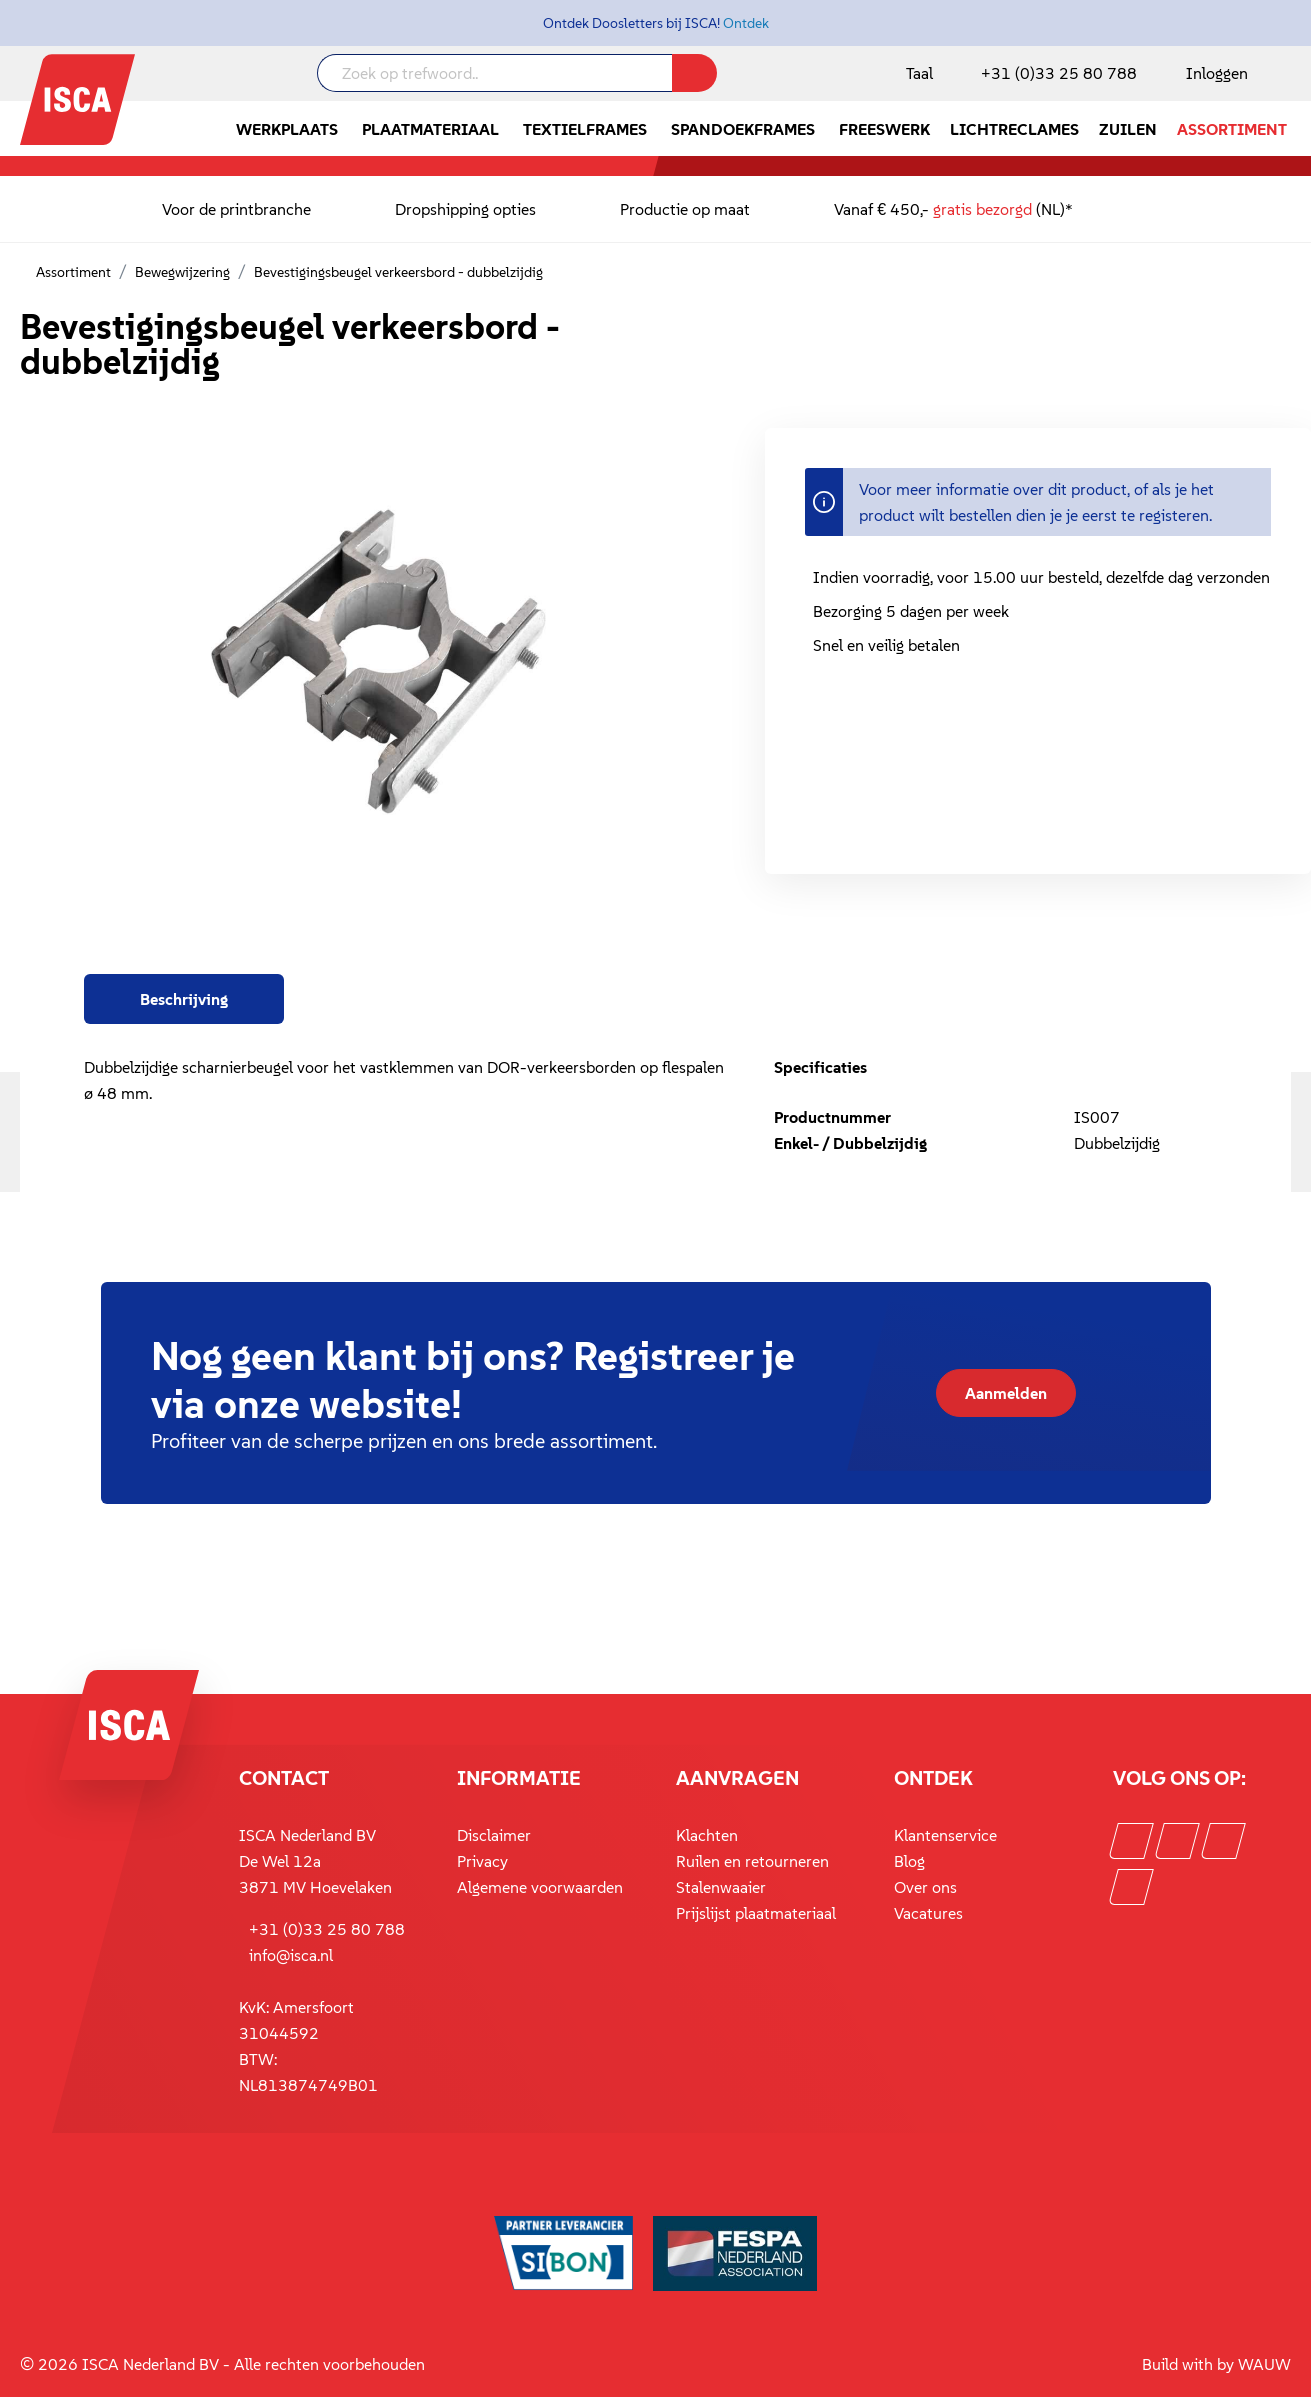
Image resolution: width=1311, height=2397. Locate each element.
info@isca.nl (291, 1955)
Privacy (482, 1861)
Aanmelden (1006, 1393)
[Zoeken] (694, 73)
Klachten (707, 1835)
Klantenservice (945, 1835)
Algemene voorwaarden (540, 1887)
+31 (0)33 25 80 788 (1059, 73)
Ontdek (746, 23)
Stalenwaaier (721, 1887)
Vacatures (928, 1913)
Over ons (925, 1887)
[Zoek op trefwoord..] (495, 73)
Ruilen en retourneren (752, 1861)
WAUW (1264, 2364)
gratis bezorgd (982, 209)
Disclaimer (494, 1835)
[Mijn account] (1213, 73)
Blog (909, 1861)
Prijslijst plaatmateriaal (756, 1913)
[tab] (184, 999)
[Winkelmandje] (1290, 75)
